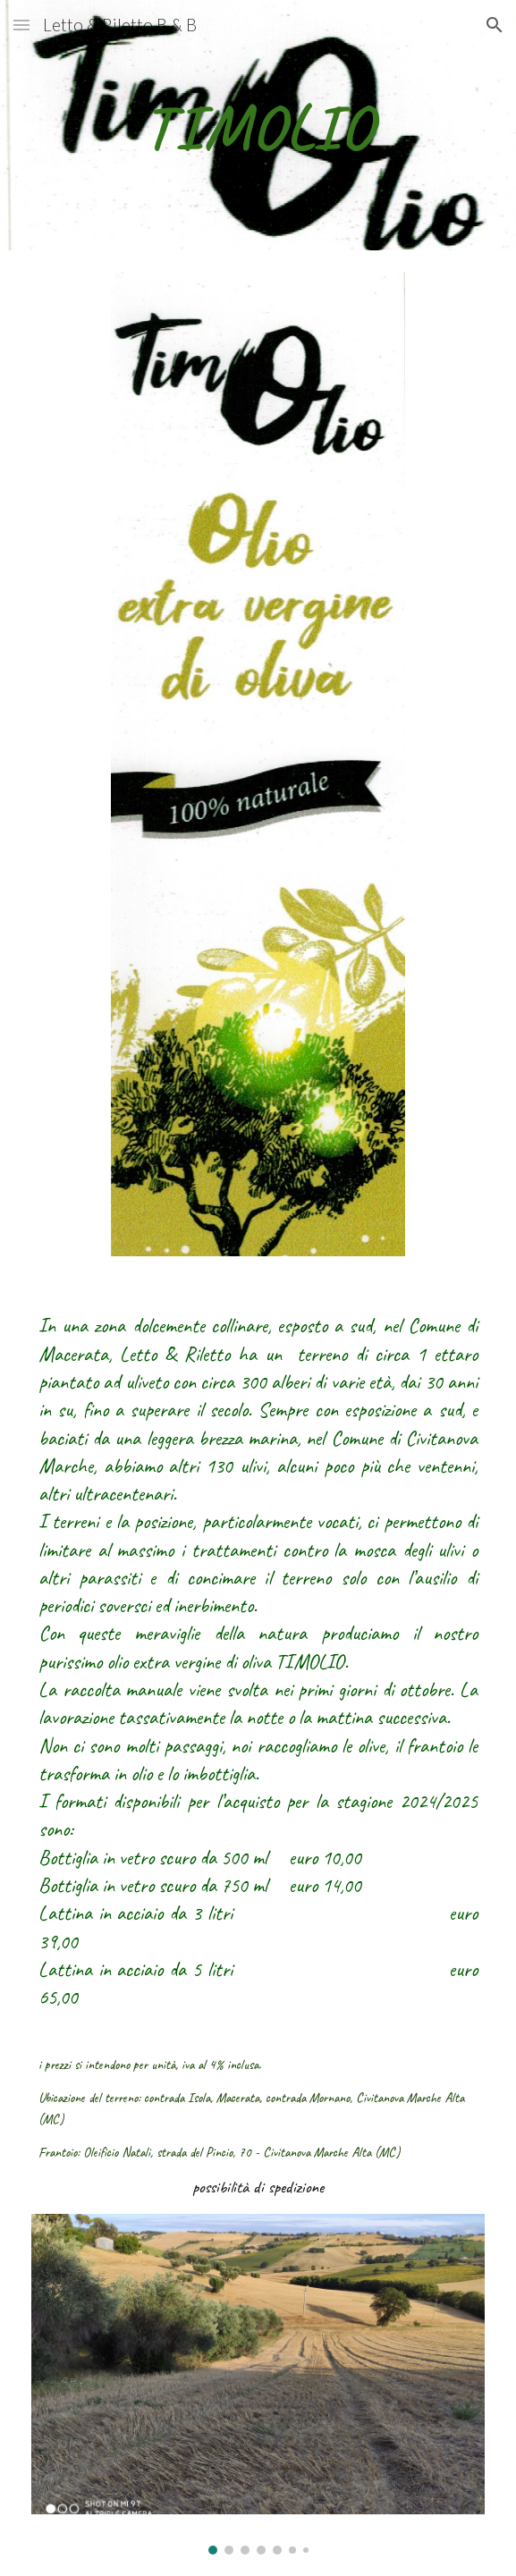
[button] (21, 24)
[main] (258, 125)
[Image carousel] (258, 2384)
